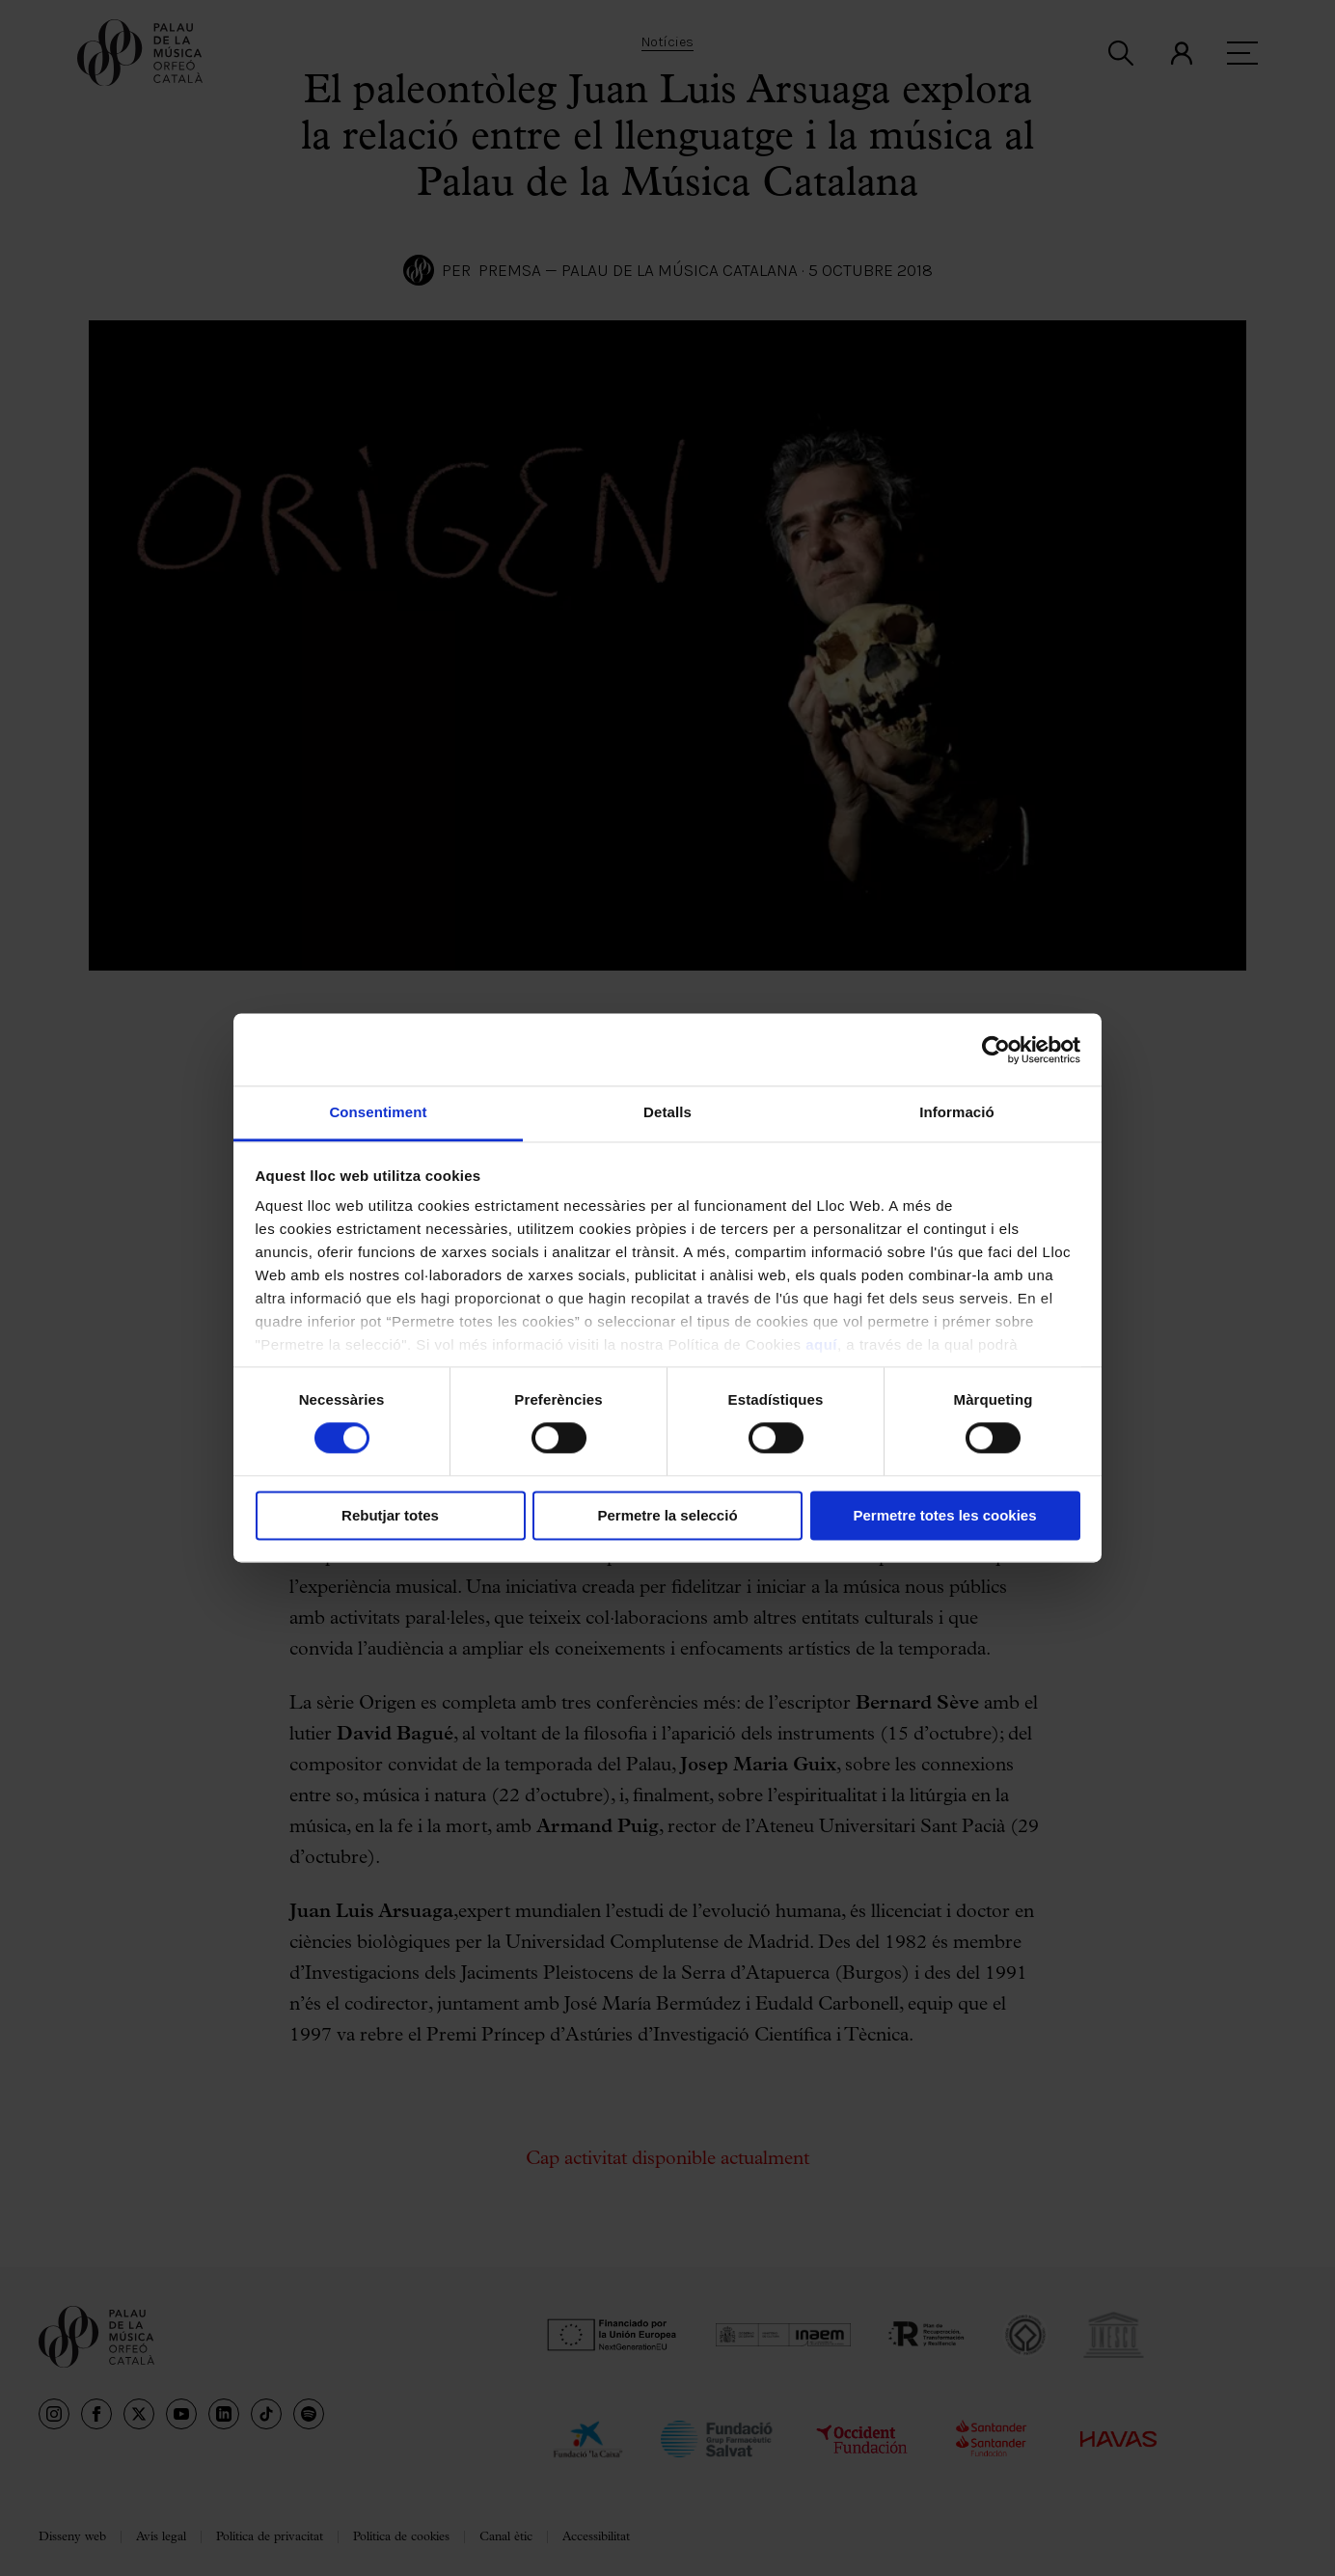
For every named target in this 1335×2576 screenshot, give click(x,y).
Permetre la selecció (667, 1515)
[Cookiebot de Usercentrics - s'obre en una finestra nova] (996, 1049)
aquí (821, 1344)
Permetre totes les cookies (944, 1515)
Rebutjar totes (390, 1515)
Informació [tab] (956, 1112)
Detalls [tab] (667, 1112)
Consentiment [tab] (377, 1112)
